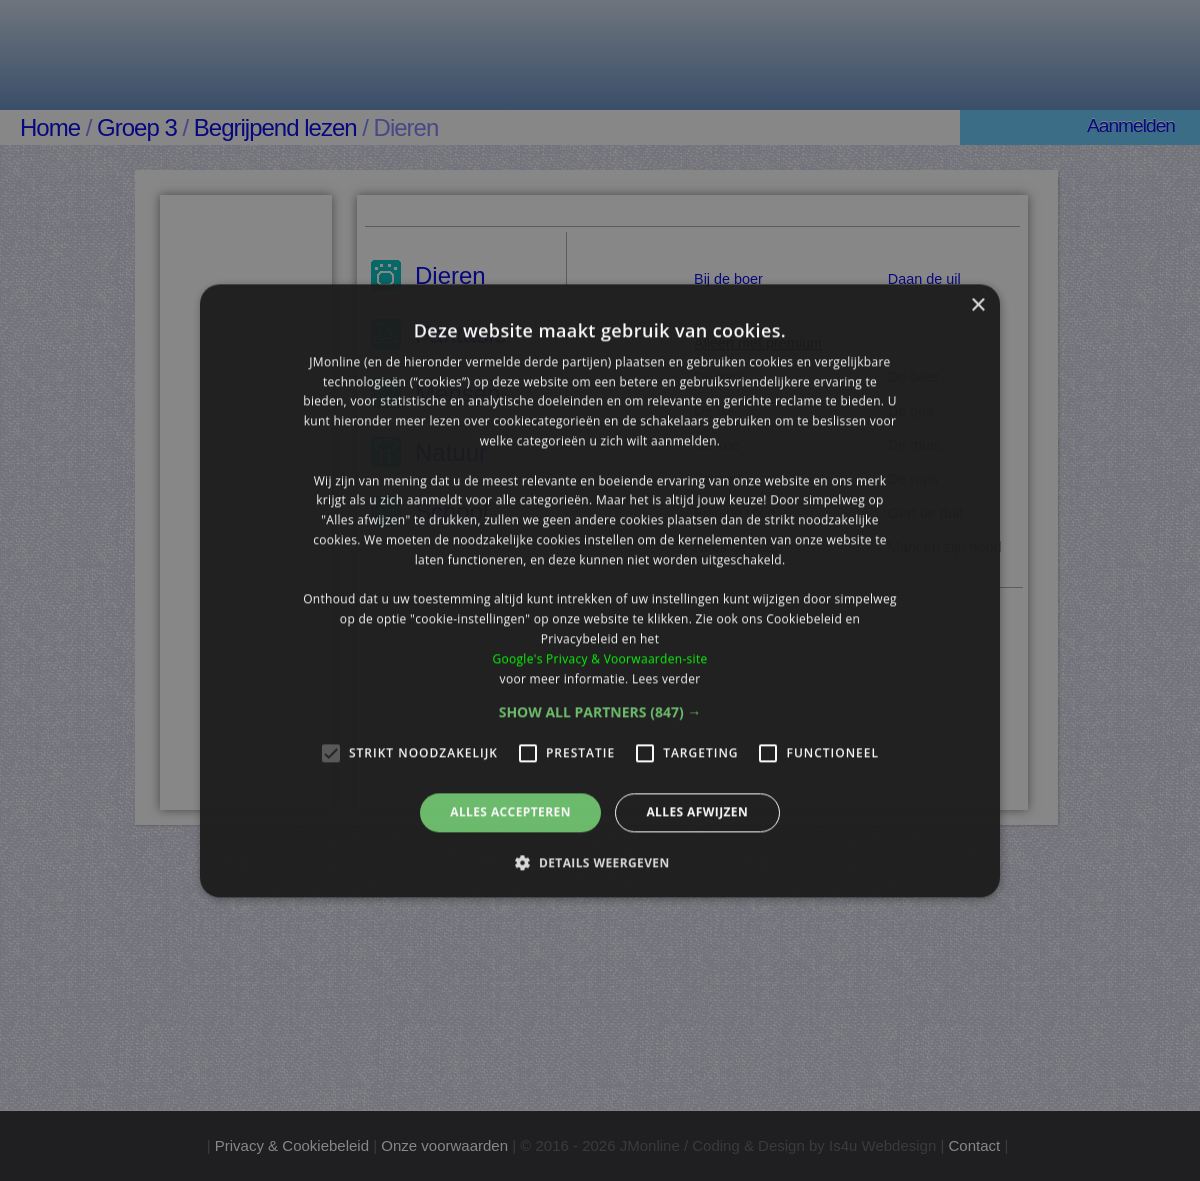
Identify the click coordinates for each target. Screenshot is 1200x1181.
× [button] (977, 305)
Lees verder (666, 678)
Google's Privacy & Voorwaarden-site (599, 658)
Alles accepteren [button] (510, 812)
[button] (600, 713)
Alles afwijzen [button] (697, 812)
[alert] (600, 590)
